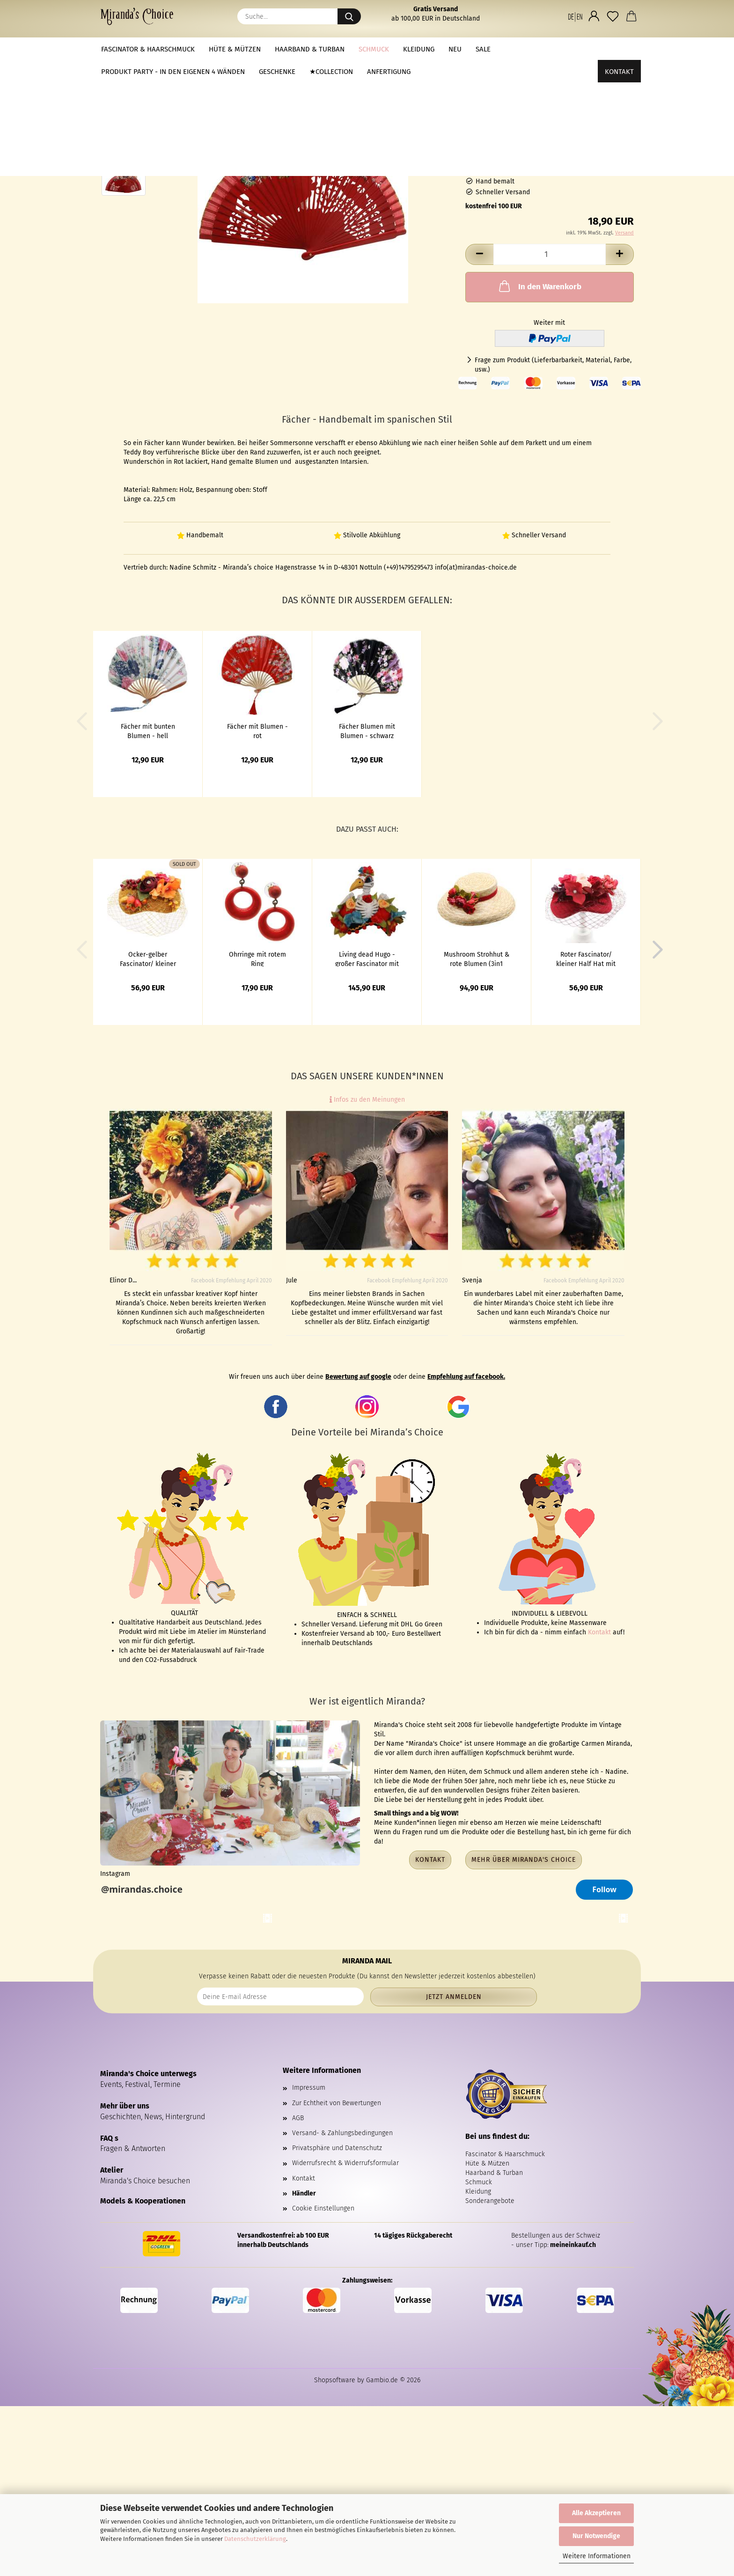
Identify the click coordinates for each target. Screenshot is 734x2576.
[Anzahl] (549, 254)
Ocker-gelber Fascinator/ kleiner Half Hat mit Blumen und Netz (148, 958)
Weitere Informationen (597, 2556)
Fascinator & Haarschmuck (148, 49)
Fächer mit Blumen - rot (257, 731)
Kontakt (619, 49)
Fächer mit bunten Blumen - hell (148, 731)
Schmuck (374, 49)
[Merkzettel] (612, 16)
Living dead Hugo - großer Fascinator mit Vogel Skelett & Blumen (367, 958)
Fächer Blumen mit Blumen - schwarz (367, 731)
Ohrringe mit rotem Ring (257, 958)
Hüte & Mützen (235, 49)
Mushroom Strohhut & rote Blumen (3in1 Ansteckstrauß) (476, 958)
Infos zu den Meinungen (367, 1100)
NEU (455, 49)
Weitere (518, 49)
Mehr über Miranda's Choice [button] (523, 1860)
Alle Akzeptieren (596, 2513)
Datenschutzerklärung (255, 2538)
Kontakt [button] (430, 1860)
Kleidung (418, 49)
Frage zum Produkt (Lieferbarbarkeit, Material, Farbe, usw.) (553, 364)
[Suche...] (349, 16)
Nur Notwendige (596, 2536)
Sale (483, 49)
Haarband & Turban (310, 49)
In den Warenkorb (539, 285)
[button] (575, 16)
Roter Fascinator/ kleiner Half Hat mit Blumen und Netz (586, 958)
